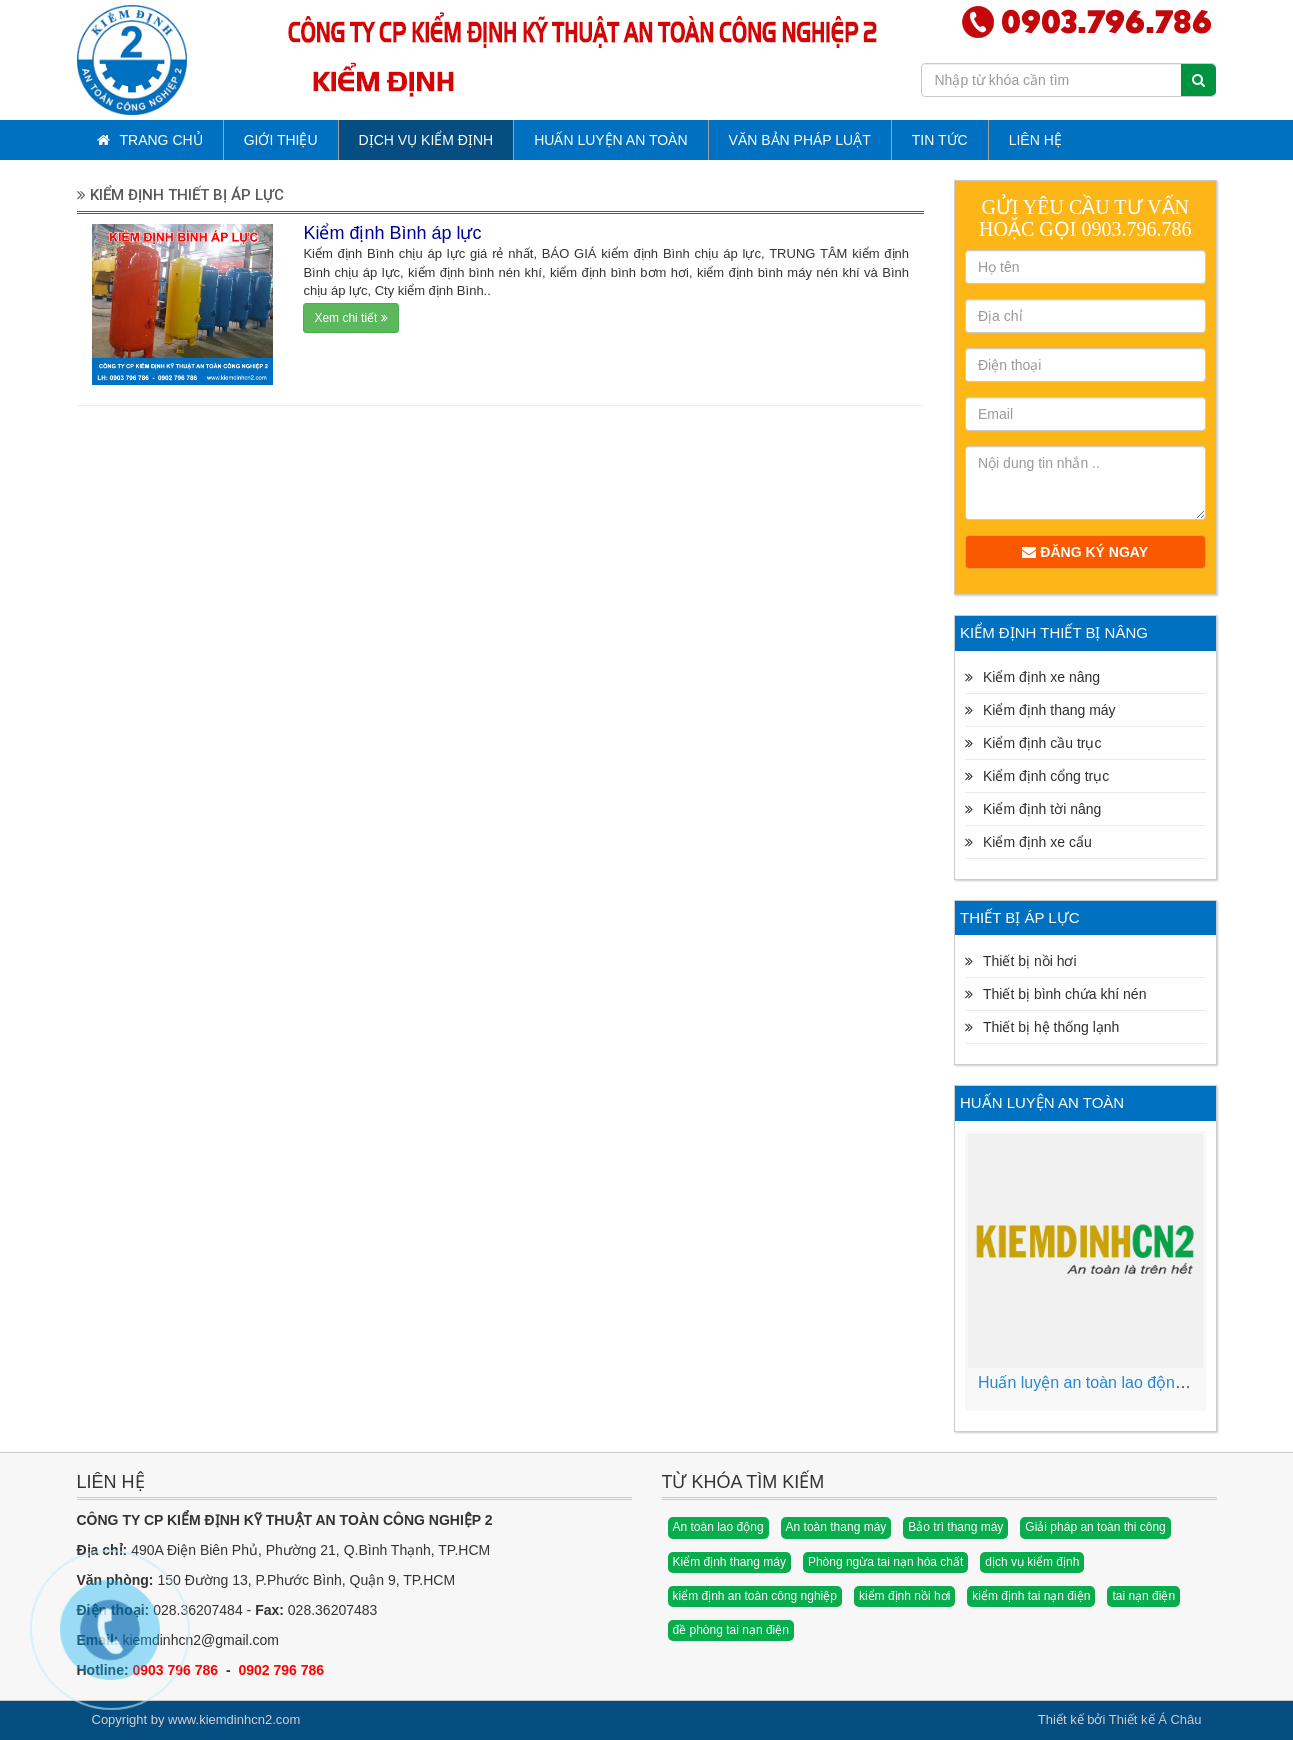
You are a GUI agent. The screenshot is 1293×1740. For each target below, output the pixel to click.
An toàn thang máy (836, 1527)
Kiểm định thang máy (729, 1562)
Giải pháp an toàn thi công (1095, 1527)
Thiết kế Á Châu (1155, 1719)
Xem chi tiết (350, 318)
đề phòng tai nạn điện (731, 1630)
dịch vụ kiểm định (1032, 1562)
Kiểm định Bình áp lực (392, 233)
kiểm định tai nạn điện (1031, 1596)
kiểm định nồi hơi (904, 1596)
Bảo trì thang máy (955, 1527)
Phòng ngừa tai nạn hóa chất (885, 1562)
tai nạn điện (1143, 1596)
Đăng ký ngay (1085, 552)
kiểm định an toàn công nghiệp (755, 1596)
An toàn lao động (718, 1527)
